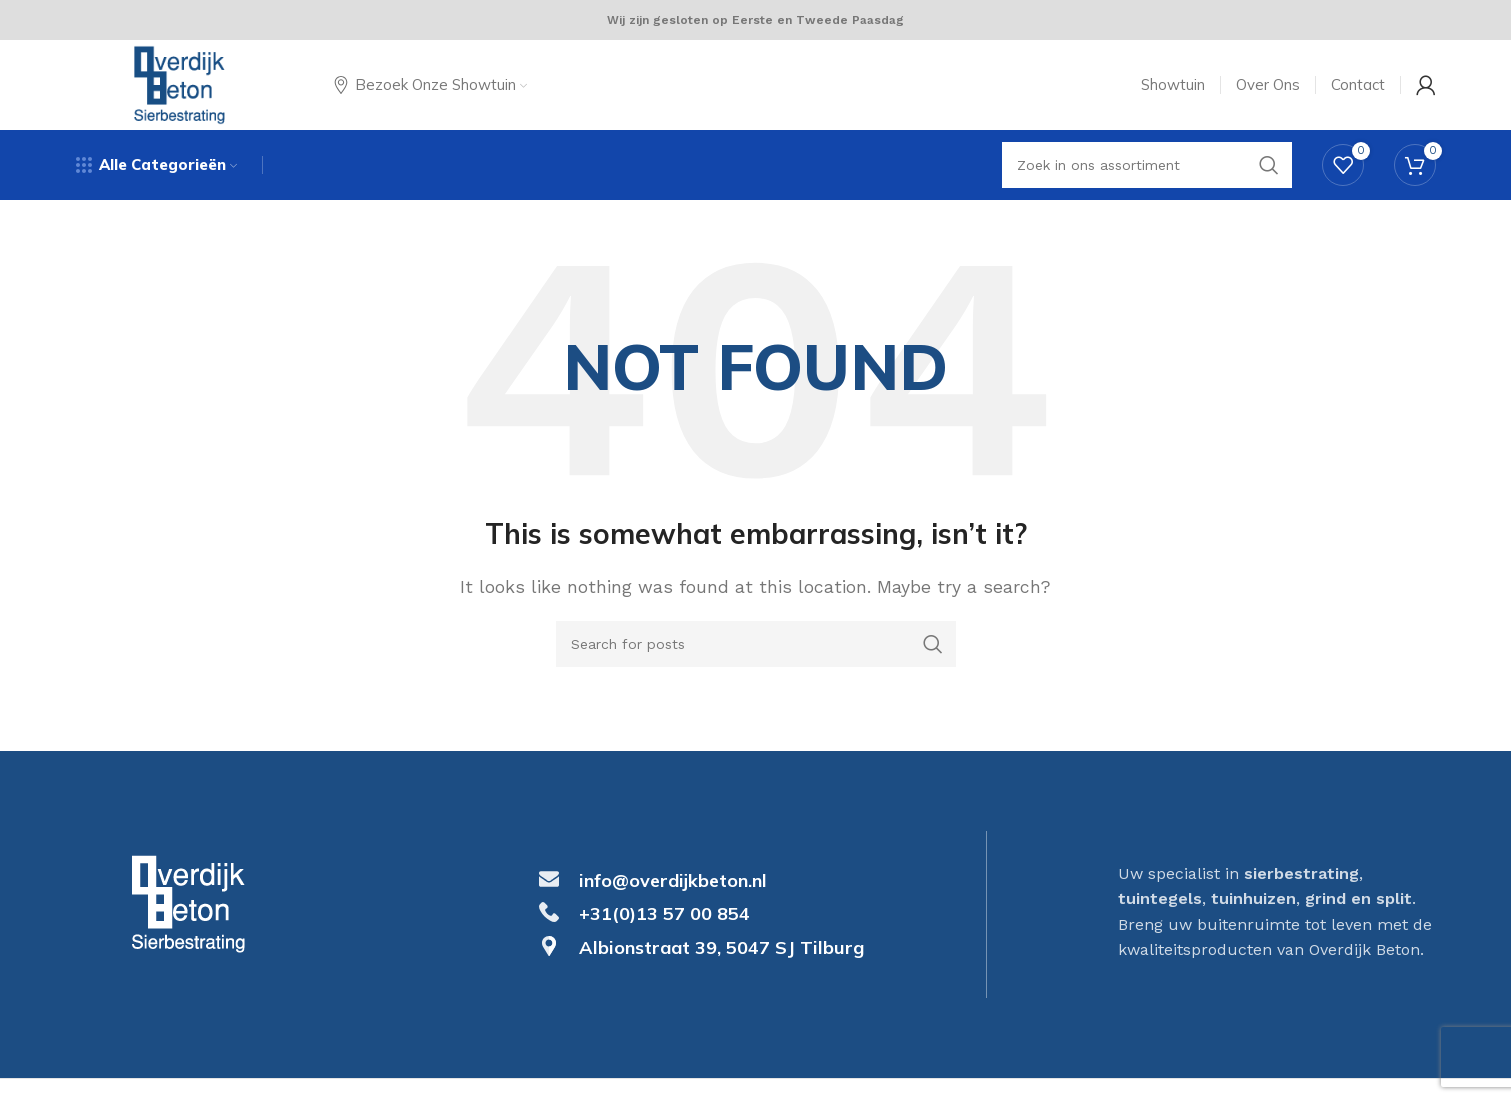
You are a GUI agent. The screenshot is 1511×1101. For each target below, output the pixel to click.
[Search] (756, 644)
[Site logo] (180, 83)
